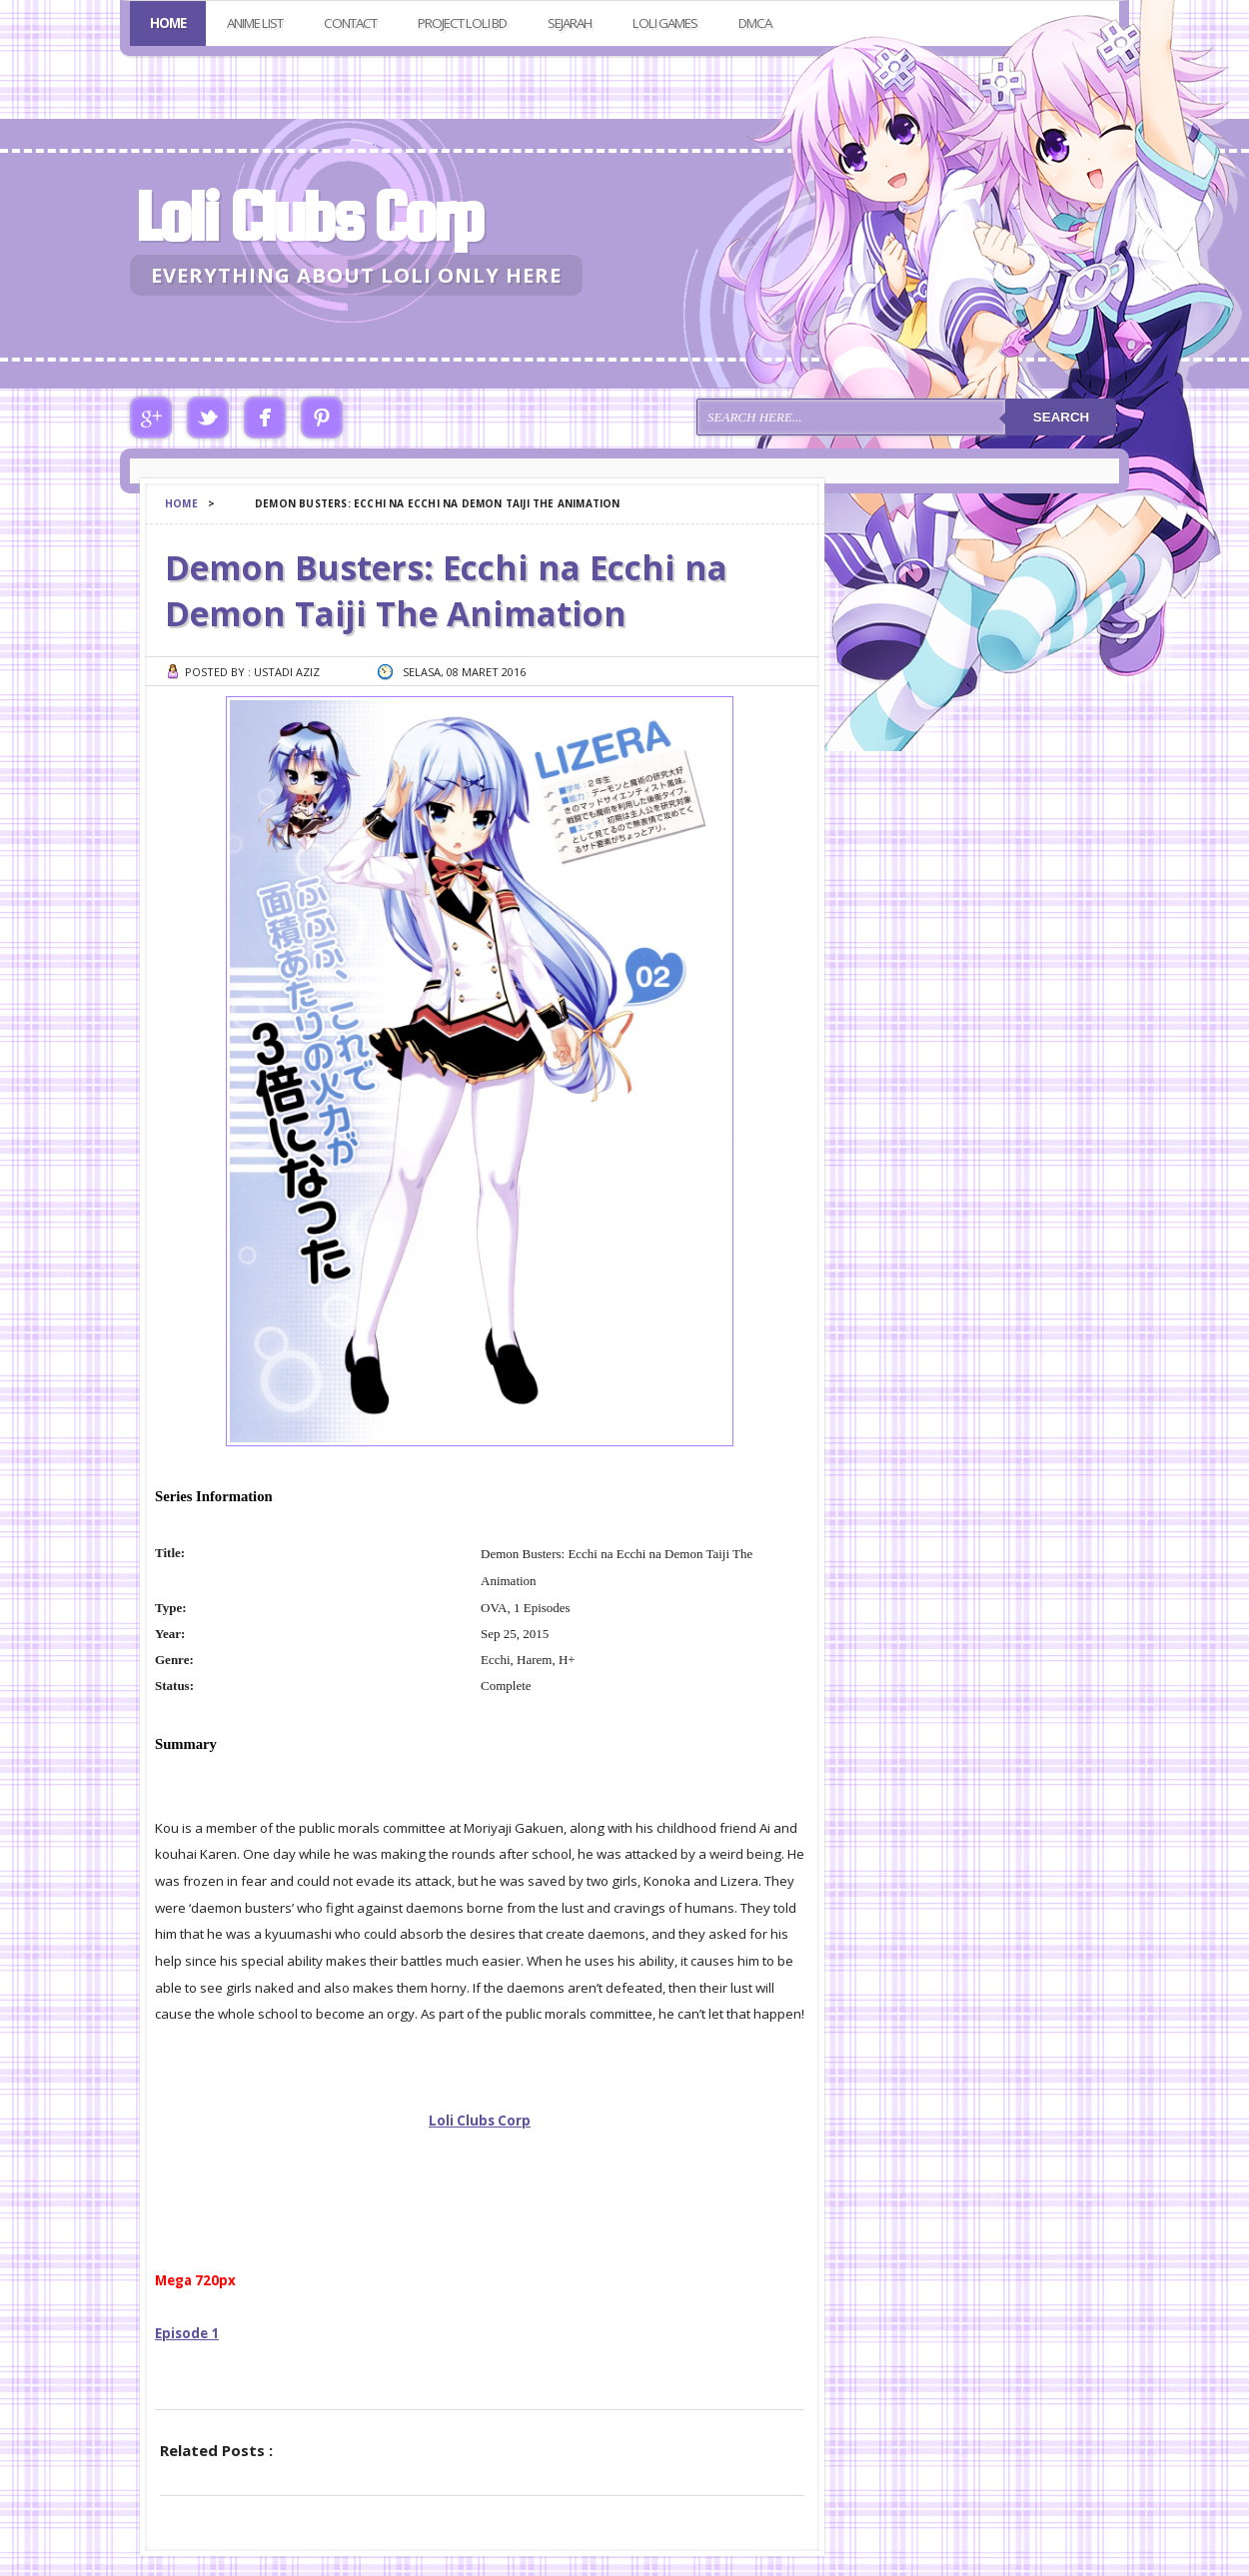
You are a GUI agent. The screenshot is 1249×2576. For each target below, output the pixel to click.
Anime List (255, 23)
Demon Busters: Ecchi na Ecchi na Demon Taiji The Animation (446, 590)
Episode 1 (187, 2333)
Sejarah (570, 23)
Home (168, 23)
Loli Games (664, 23)
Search (1061, 417)
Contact (350, 23)
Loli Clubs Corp (308, 216)
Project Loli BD (462, 23)
